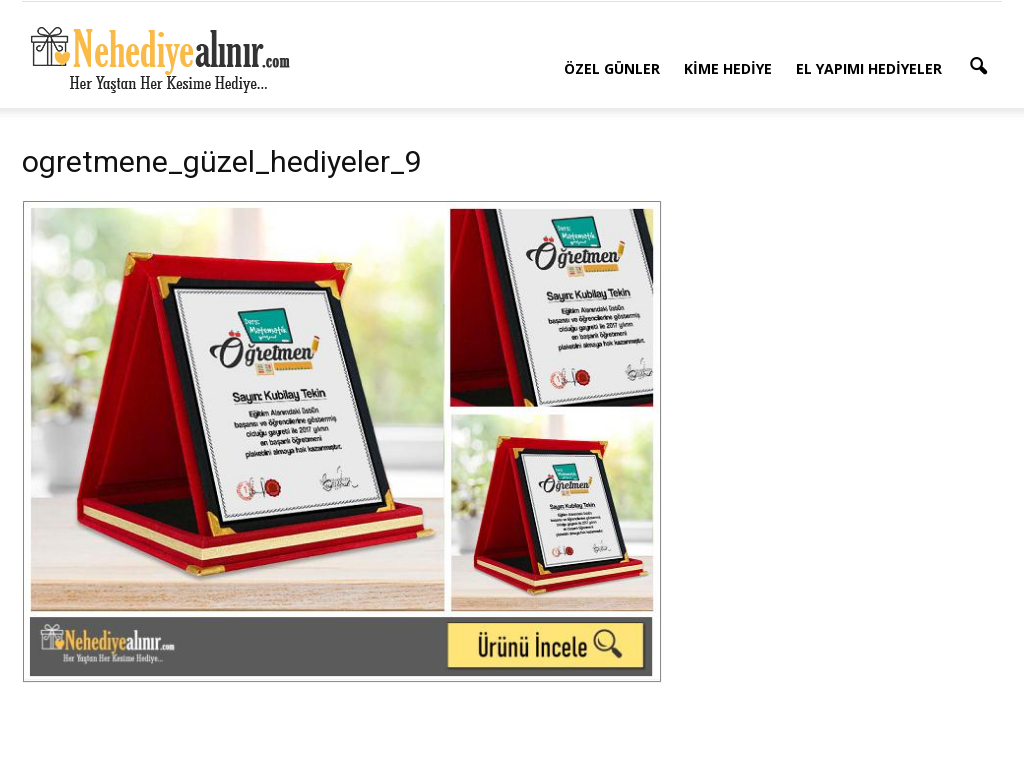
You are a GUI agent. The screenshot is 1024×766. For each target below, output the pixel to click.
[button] (978, 67)
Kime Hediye (728, 68)
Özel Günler (612, 68)
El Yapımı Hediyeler (869, 68)
